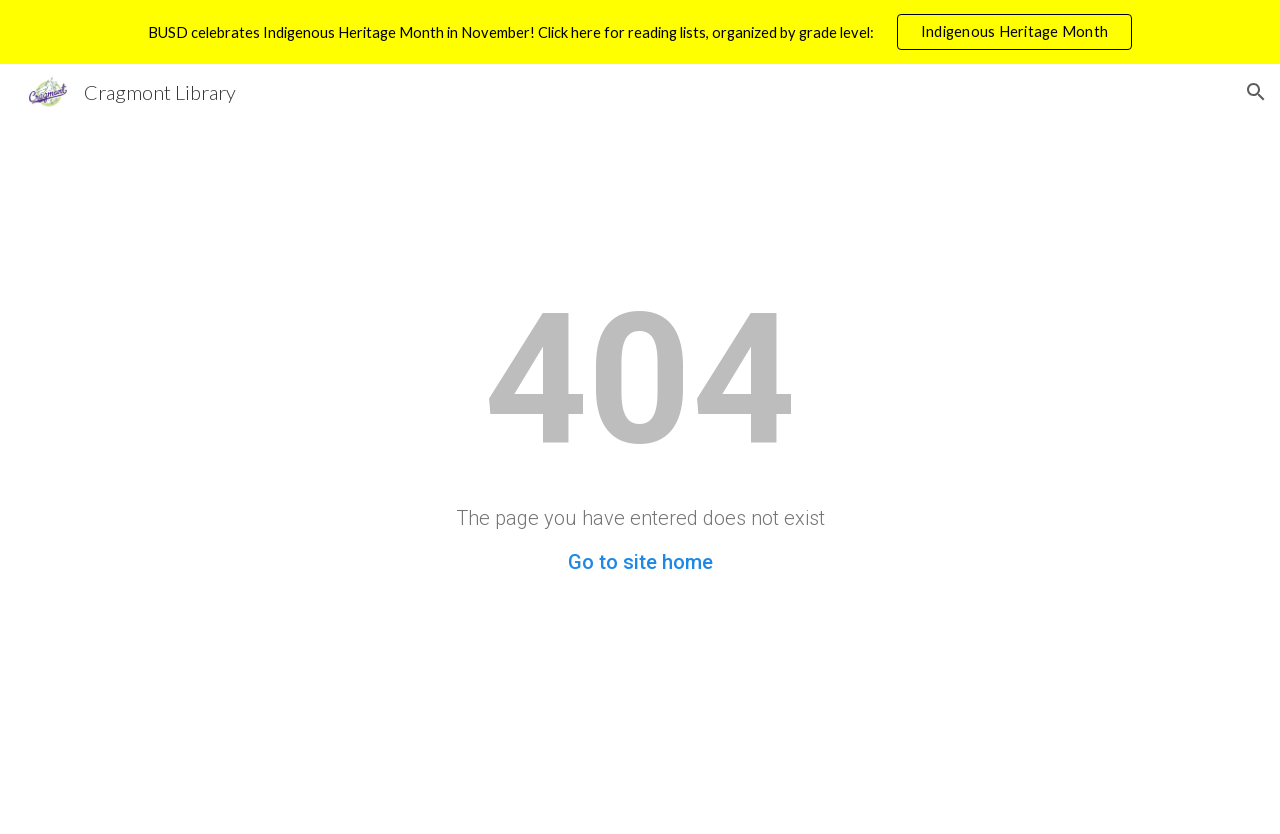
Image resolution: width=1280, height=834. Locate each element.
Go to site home (640, 562)
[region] (640, 32)
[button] (1256, 92)
